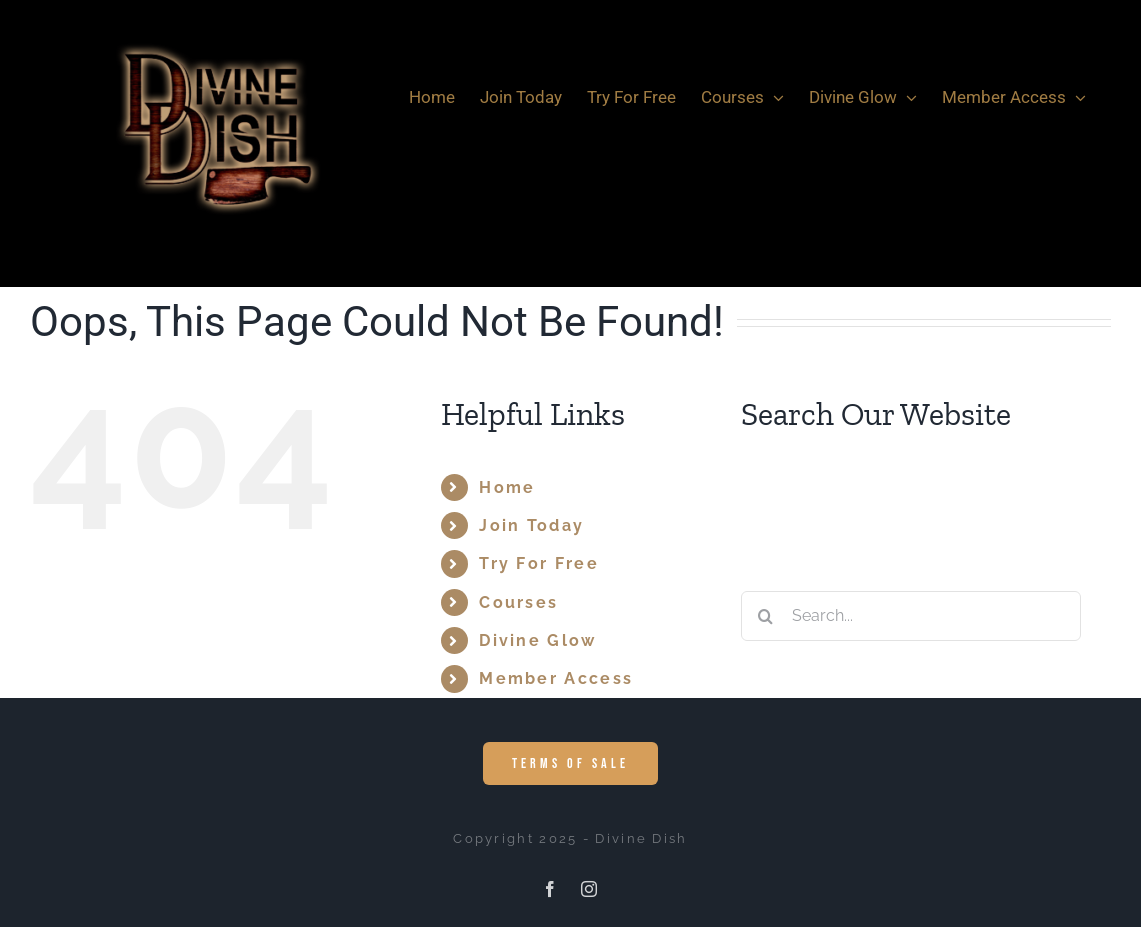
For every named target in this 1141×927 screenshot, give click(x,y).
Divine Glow (537, 640)
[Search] (766, 616)
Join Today (531, 525)
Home (507, 487)
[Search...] (911, 616)
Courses (518, 602)
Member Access (556, 678)
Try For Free (539, 563)
